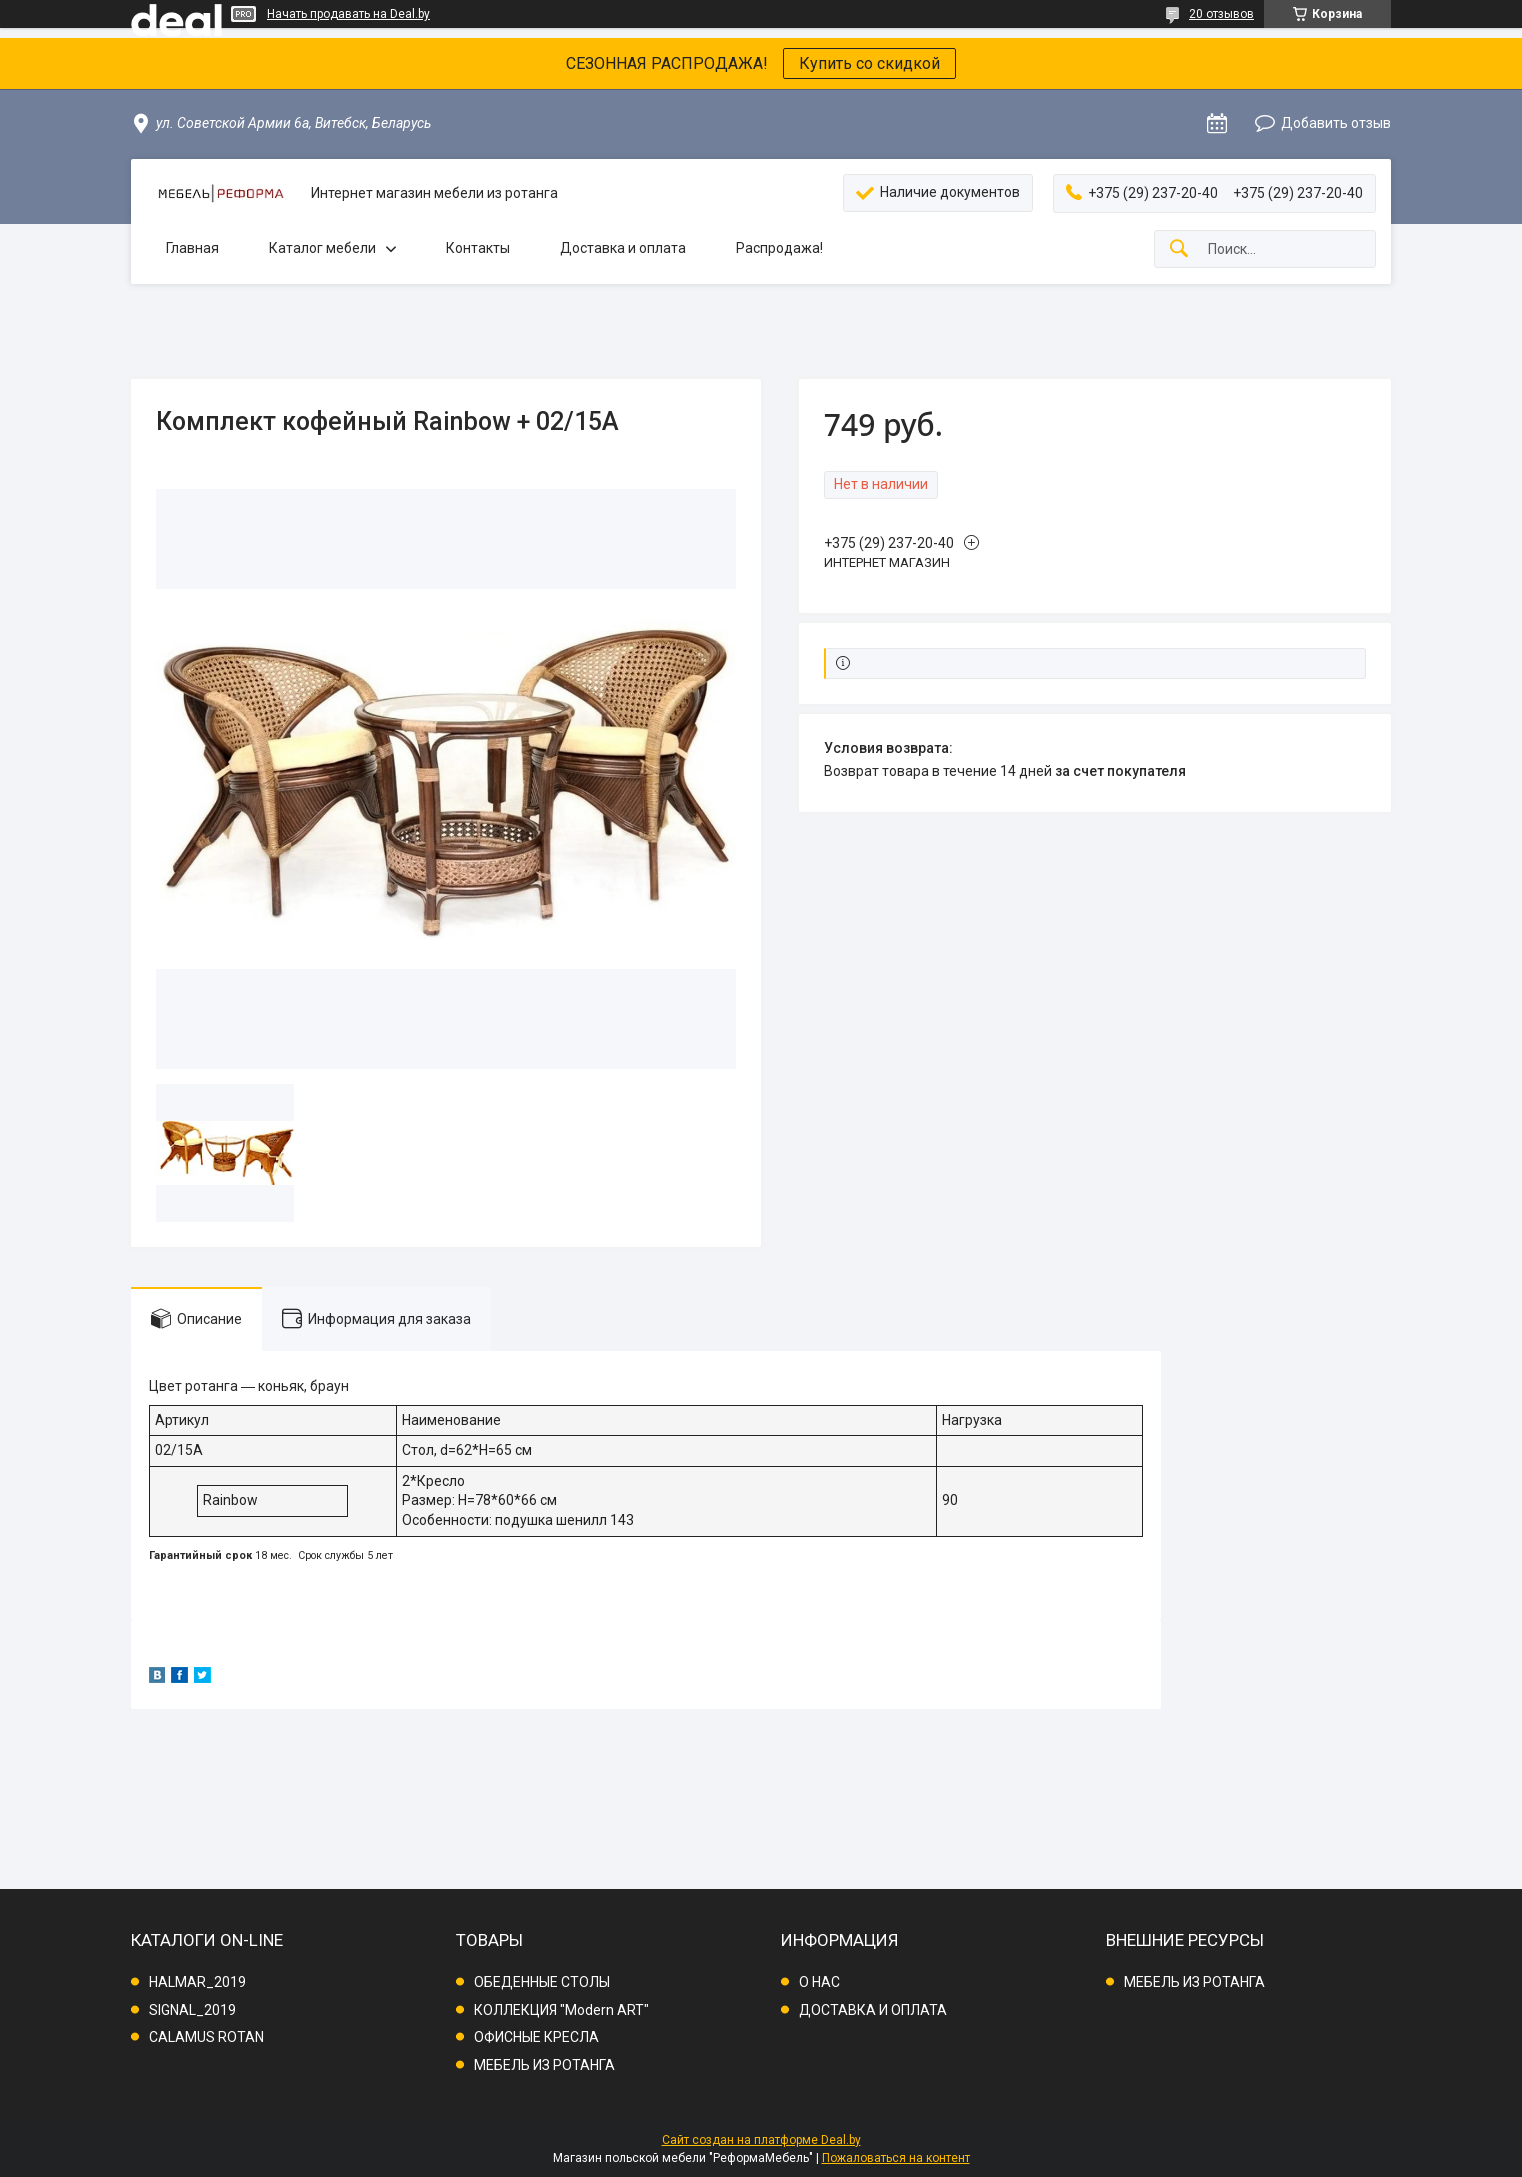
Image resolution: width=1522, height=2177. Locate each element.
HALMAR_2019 (197, 1982)
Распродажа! (779, 248)
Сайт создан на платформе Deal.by (761, 2140)
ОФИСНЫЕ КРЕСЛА (536, 2037)
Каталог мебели (322, 248)
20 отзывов (1221, 14)
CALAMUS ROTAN (206, 2037)
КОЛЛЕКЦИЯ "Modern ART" (561, 2010)
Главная (192, 248)
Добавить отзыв (1336, 123)
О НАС (819, 1982)
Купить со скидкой (869, 63)
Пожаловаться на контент (896, 2158)
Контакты (478, 248)
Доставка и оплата (623, 248)
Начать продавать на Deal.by (348, 14)
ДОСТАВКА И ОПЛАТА (873, 2010)
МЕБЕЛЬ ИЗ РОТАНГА (544, 2065)
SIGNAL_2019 (192, 2010)
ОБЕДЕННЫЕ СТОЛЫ (542, 1982)
